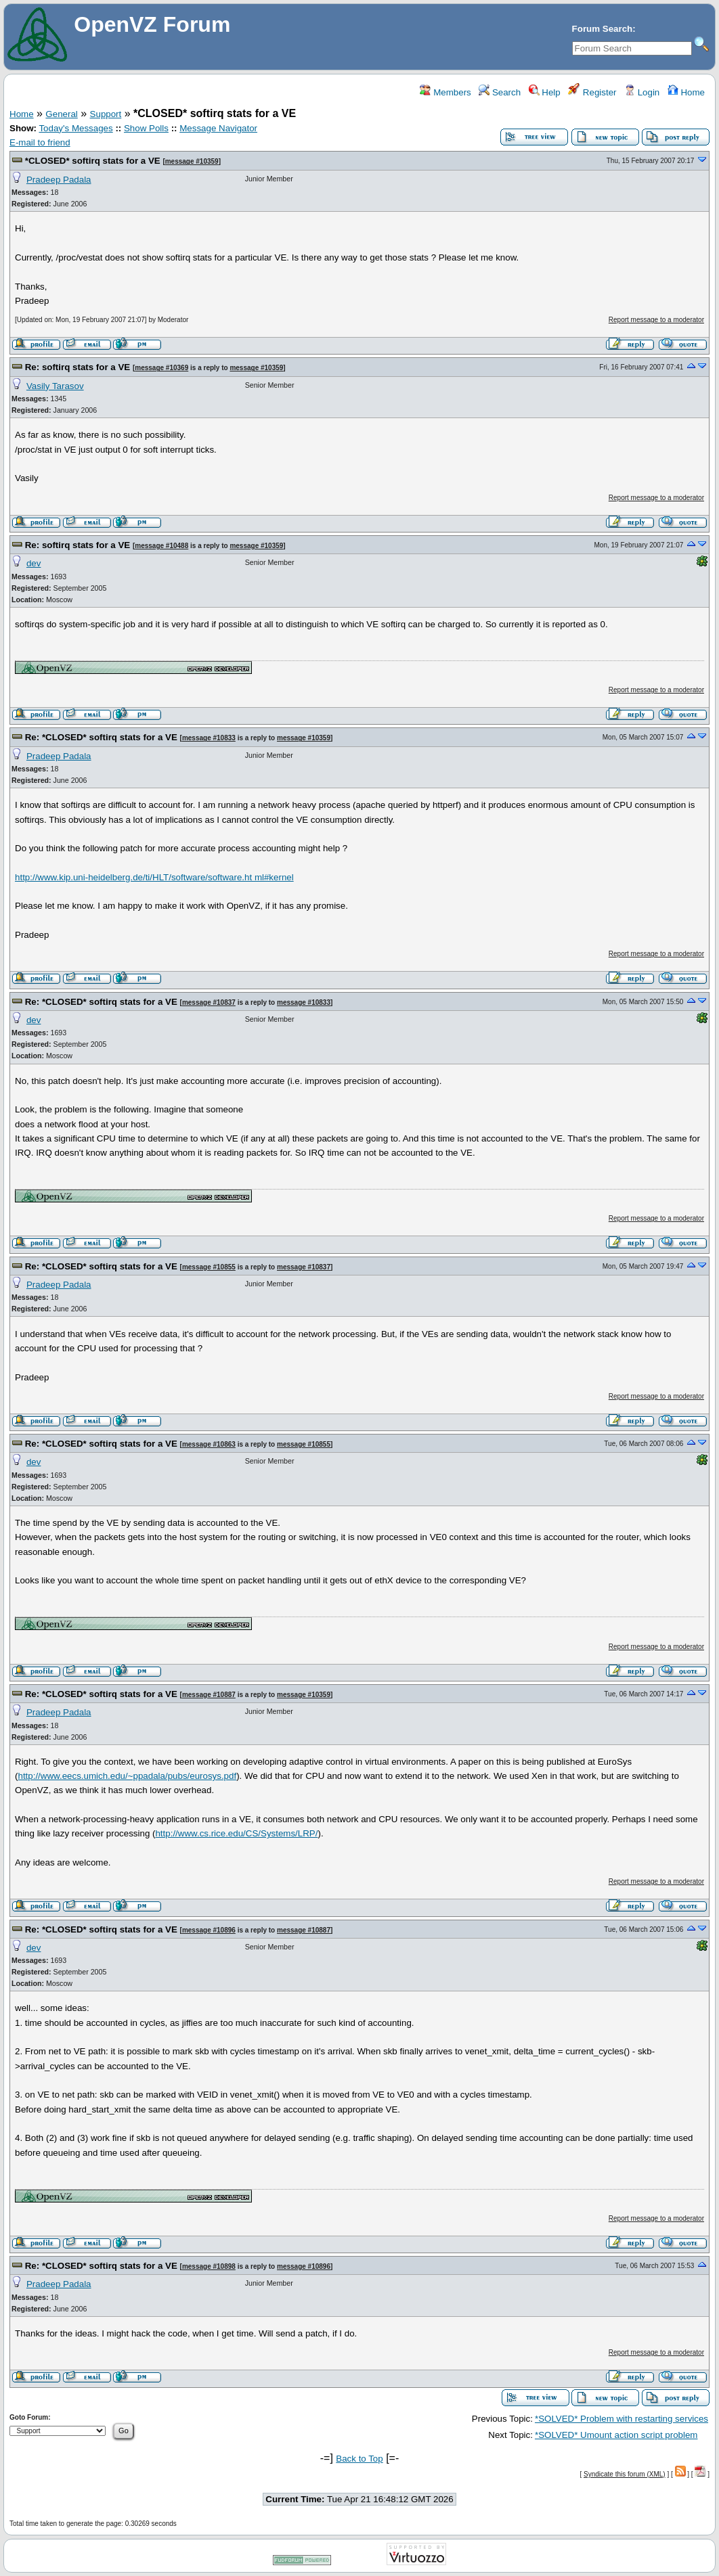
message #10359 (192, 161)
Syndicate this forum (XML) (625, 2474)
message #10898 (209, 2266)
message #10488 (161, 545)
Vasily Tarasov (55, 386)
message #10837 (209, 1002)
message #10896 (209, 1930)
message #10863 (209, 1444)
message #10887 (209, 1694)
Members (445, 92)
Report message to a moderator (656, 319)
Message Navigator (218, 128)
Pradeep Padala (58, 180)
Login (641, 92)
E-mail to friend (39, 142)
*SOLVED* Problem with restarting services (621, 2419)
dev (33, 563)
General (61, 114)
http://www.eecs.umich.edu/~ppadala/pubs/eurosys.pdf (127, 1776)
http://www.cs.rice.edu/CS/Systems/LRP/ (236, 1833)
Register (592, 92)
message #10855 (209, 1267)
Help (545, 92)
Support (106, 114)
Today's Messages (75, 128)
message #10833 (209, 738)
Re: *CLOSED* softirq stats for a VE (101, 737)
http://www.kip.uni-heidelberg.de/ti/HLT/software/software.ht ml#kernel (154, 877)
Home (686, 92)
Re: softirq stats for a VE (78, 367)
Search (500, 92)
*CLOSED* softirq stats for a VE (92, 161)
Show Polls (146, 128)
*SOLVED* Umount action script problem (616, 2435)
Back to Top (359, 2459)
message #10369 (161, 367)
